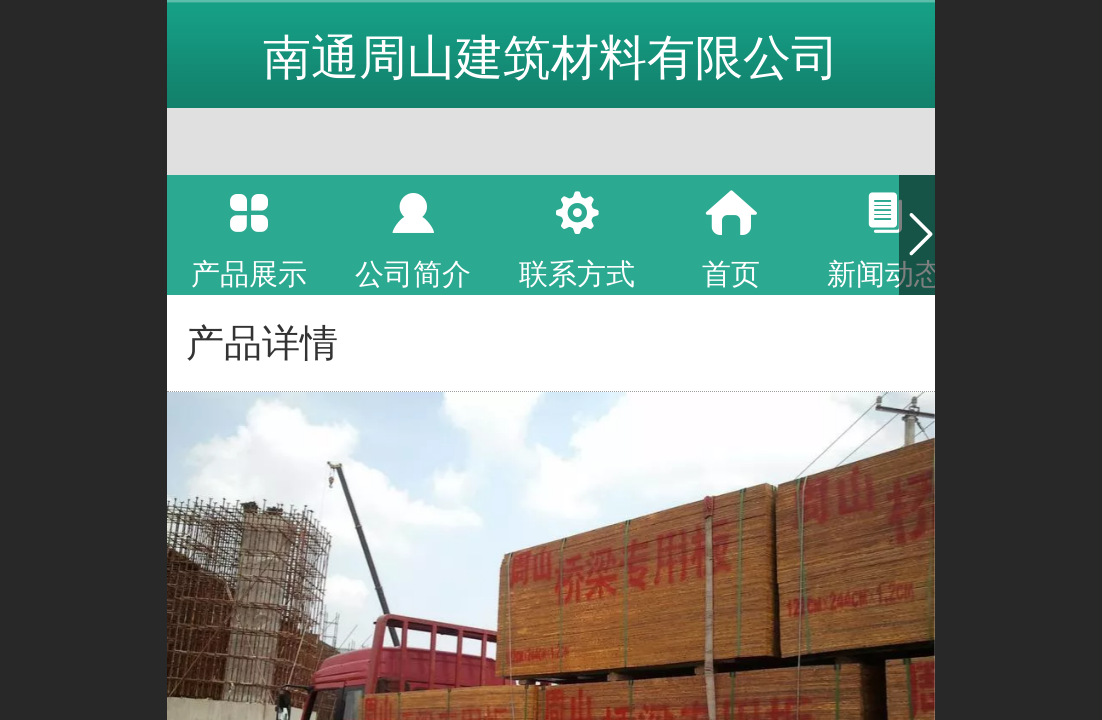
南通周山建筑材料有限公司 (551, 57)
